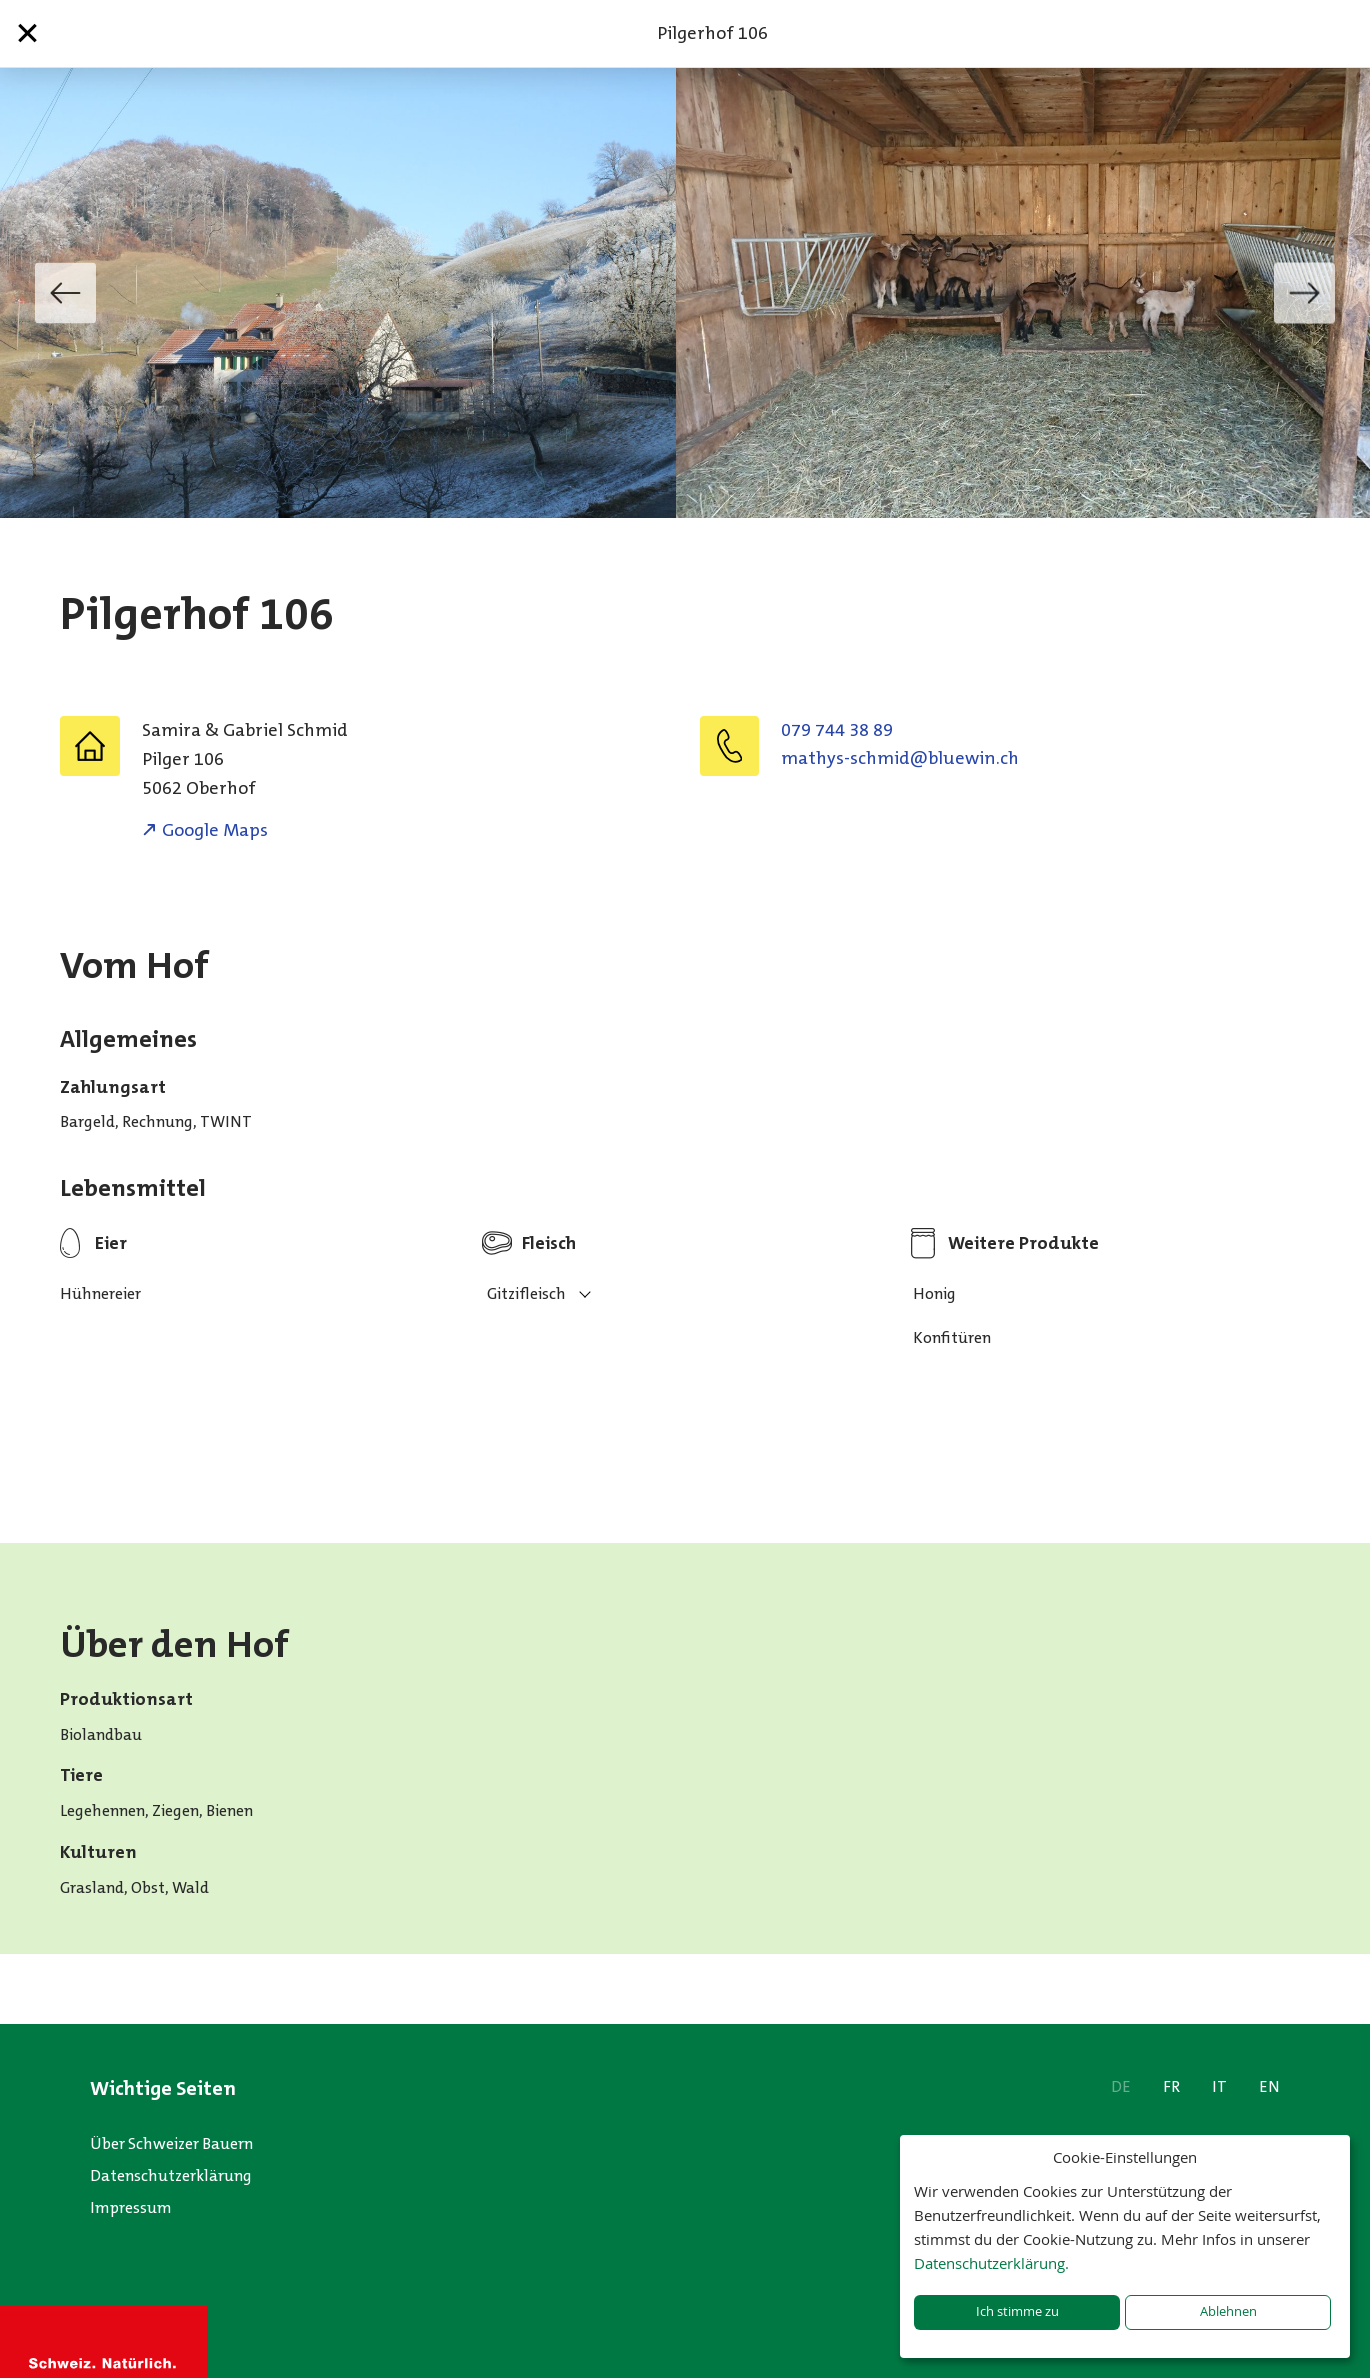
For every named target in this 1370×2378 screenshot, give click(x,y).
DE (1121, 2086)
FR (1171, 2086)
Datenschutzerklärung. (991, 2263)
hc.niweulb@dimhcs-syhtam (900, 758)
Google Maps (215, 830)
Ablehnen (1228, 2311)
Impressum (131, 2207)
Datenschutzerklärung (171, 2175)
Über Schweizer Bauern (171, 2143)
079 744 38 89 (837, 730)
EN (1269, 2086)
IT (1219, 2086)
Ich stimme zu (1017, 2311)
